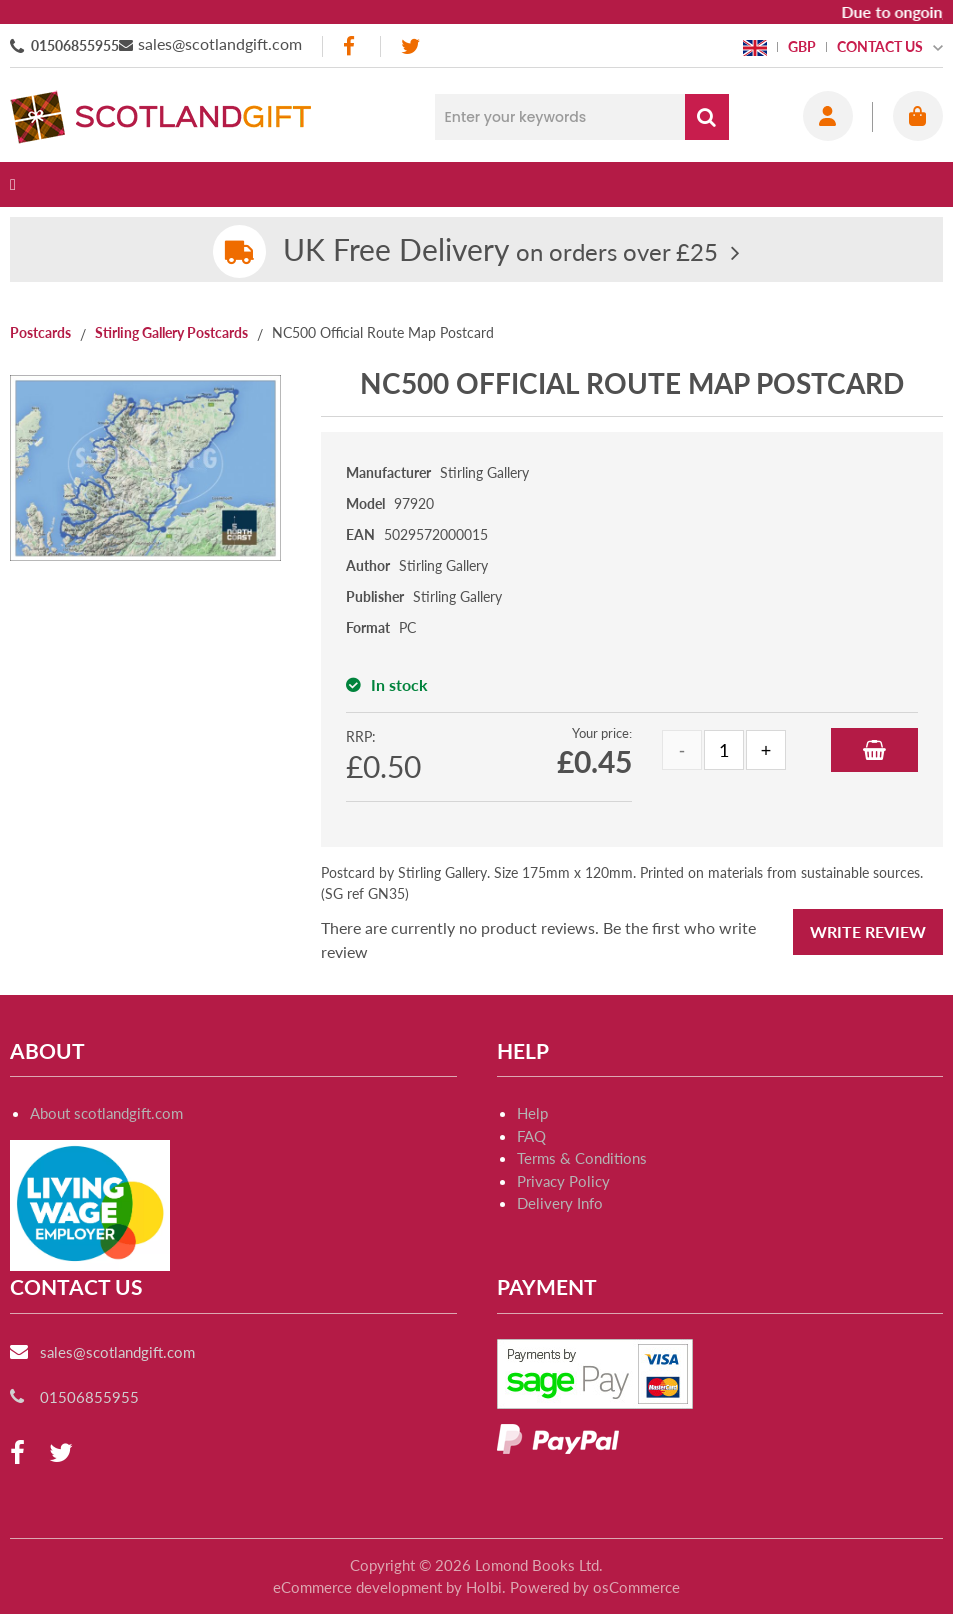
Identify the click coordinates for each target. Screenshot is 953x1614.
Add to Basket (874, 750)
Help (532, 1113)
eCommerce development (357, 1587)
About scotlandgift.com (106, 1113)
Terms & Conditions (582, 1158)
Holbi (484, 1587)
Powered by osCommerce (595, 1587)
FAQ (531, 1136)
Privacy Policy (563, 1181)
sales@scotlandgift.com (220, 43)
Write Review (868, 931)
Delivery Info (560, 1203)
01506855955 (75, 45)
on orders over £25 (500, 251)
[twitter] (410, 46)
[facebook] (351, 46)
